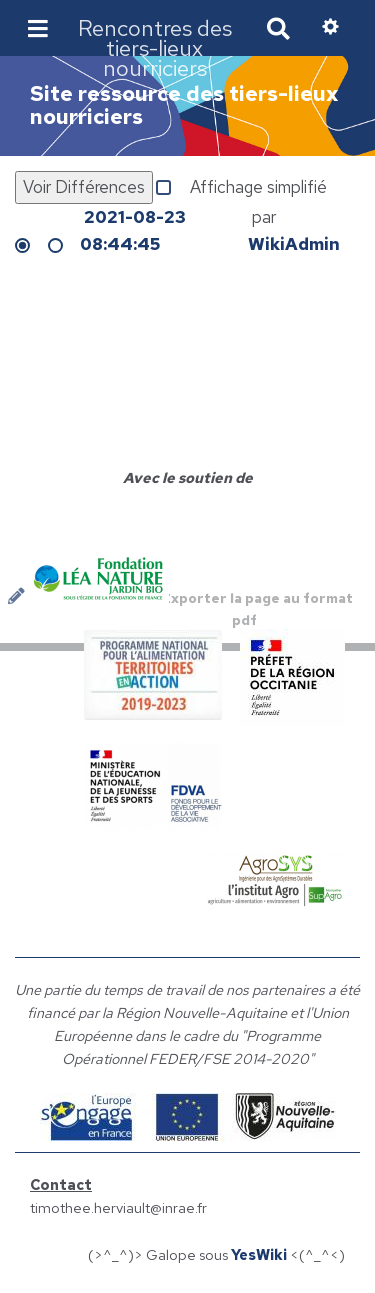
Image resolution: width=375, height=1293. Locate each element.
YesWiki (259, 1254)
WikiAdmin (294, 244)
